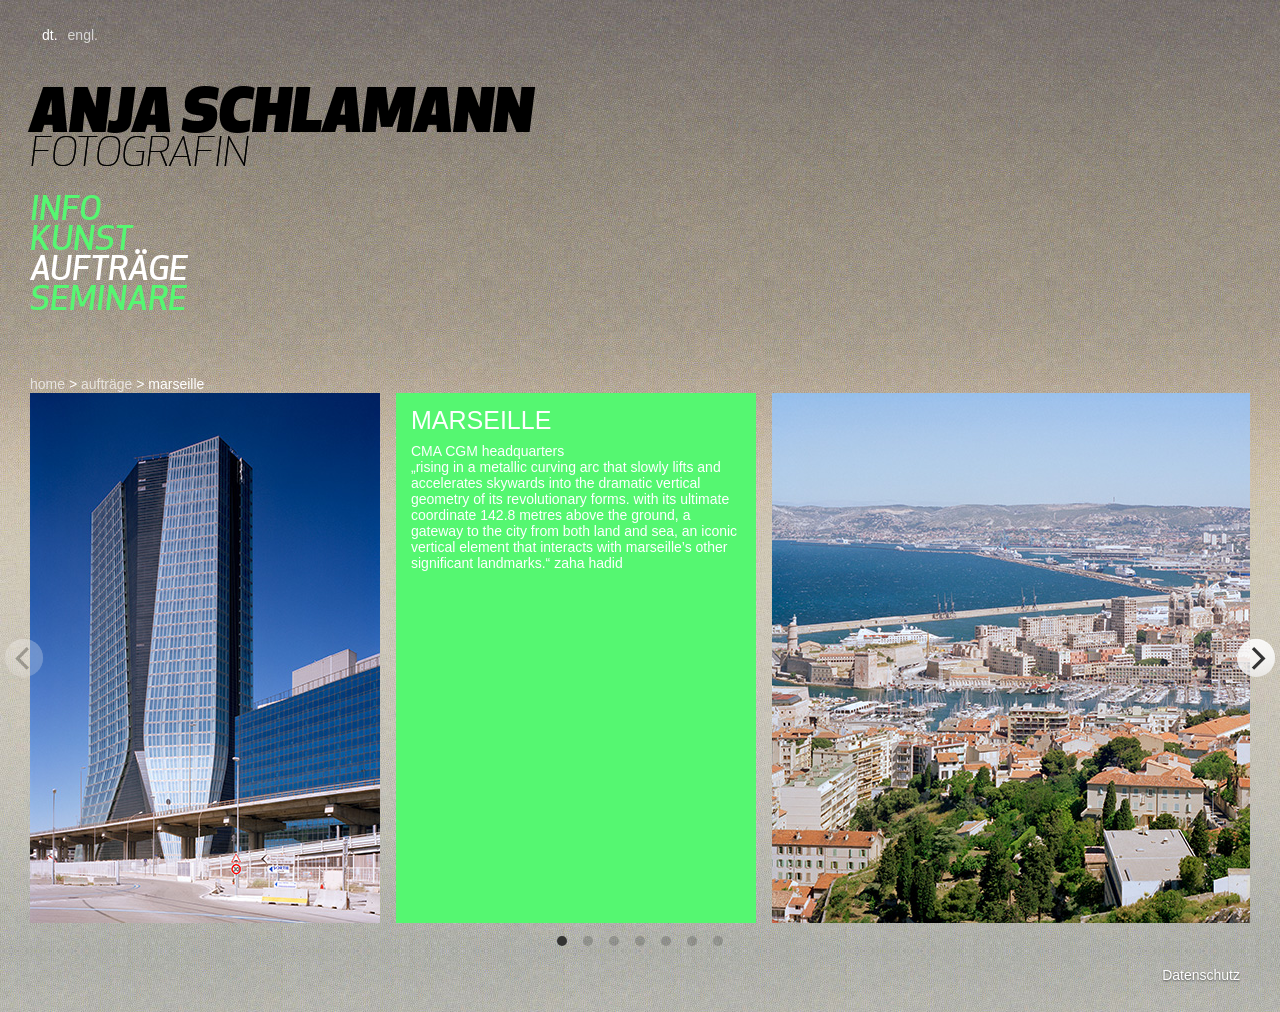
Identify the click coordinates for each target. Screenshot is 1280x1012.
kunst (81, 238)
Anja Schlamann (281, 109)
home (47, 384)
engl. (83, 35)
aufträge (109, 268)
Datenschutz (1201, 975)
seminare (108, 298)
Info (65, 208)
